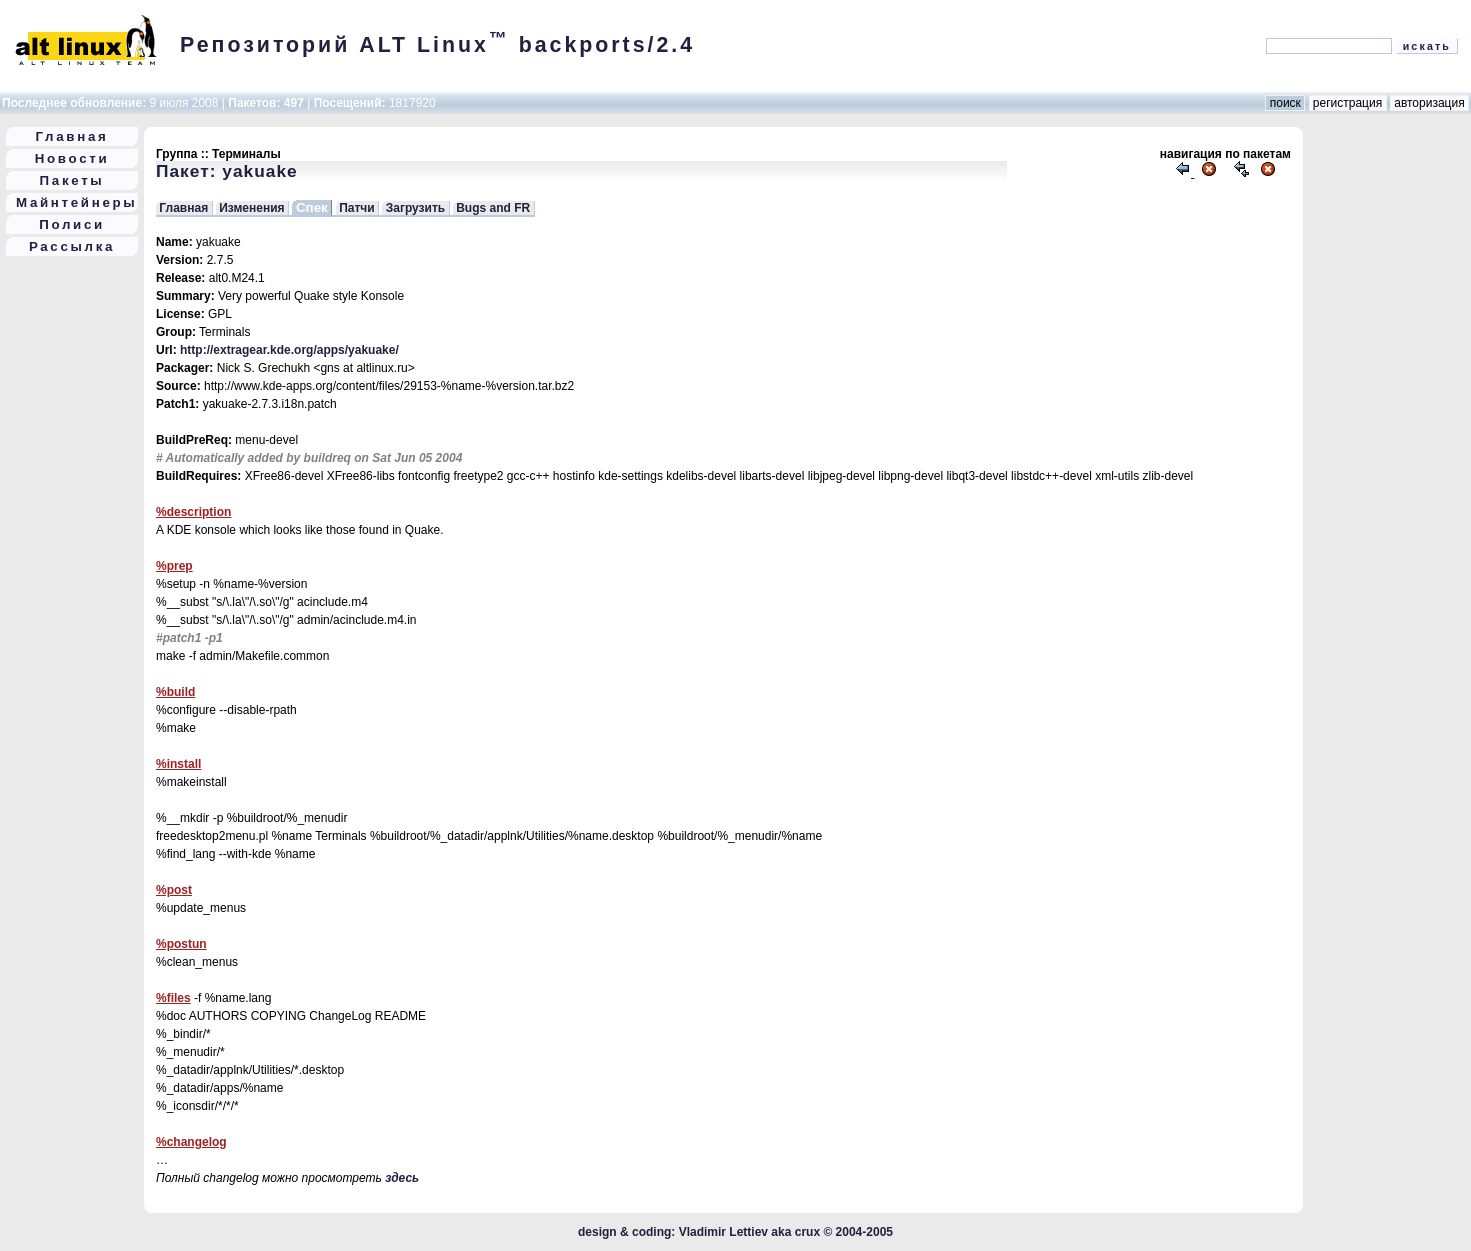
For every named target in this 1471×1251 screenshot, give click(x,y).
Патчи (357, 208)
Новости (72, 158)
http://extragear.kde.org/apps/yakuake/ (289, 350)
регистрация (1348, 103)
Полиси (72, 224)
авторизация (1429, 103)
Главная (72, 136)
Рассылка (72, 246)
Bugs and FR (493, 208)
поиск (1285, 103)
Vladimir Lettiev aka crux (749, 1232)
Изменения (251, 208)
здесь (402, 1178)
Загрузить (415, 208)
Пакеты (72, 180)
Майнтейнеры (76, 202)
